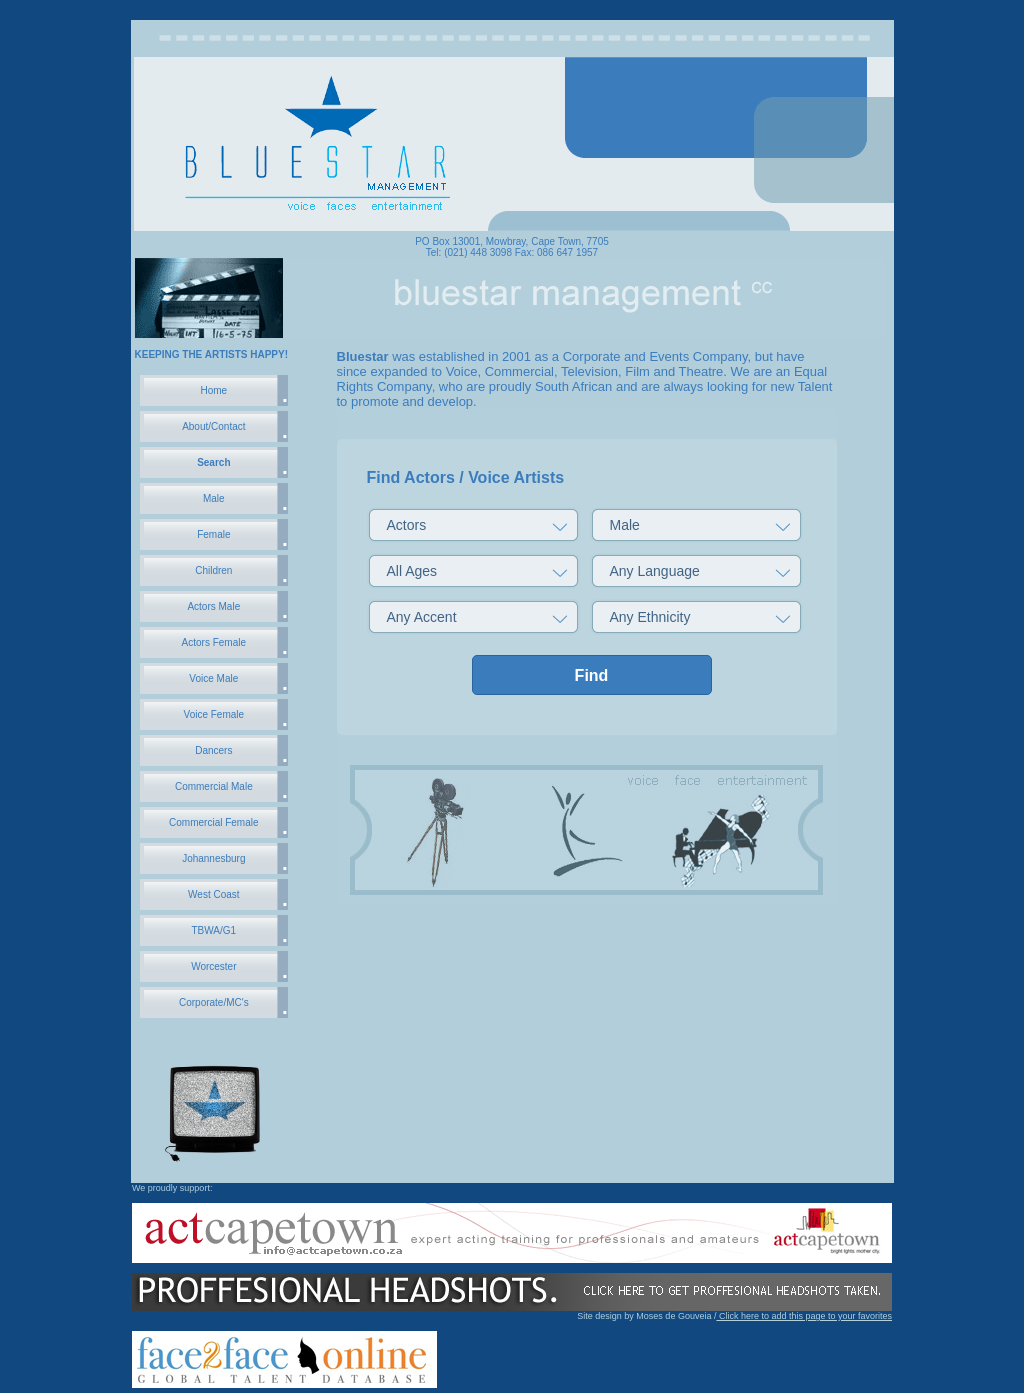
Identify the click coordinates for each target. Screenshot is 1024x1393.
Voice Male (213, 678)
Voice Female (214, 714)
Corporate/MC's (214, 1002)
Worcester (213, 966)
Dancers (213, 750)
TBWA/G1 (214, 930)
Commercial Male (214, 786)
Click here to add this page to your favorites (804, 1316)
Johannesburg (213, 858)
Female (213, 534)
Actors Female (214, 642)
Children (213, 570)
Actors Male (213, 606)
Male (214, 498)
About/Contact (213, 426)
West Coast (214, 894)
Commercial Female (213, 822)
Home (213, 390)
